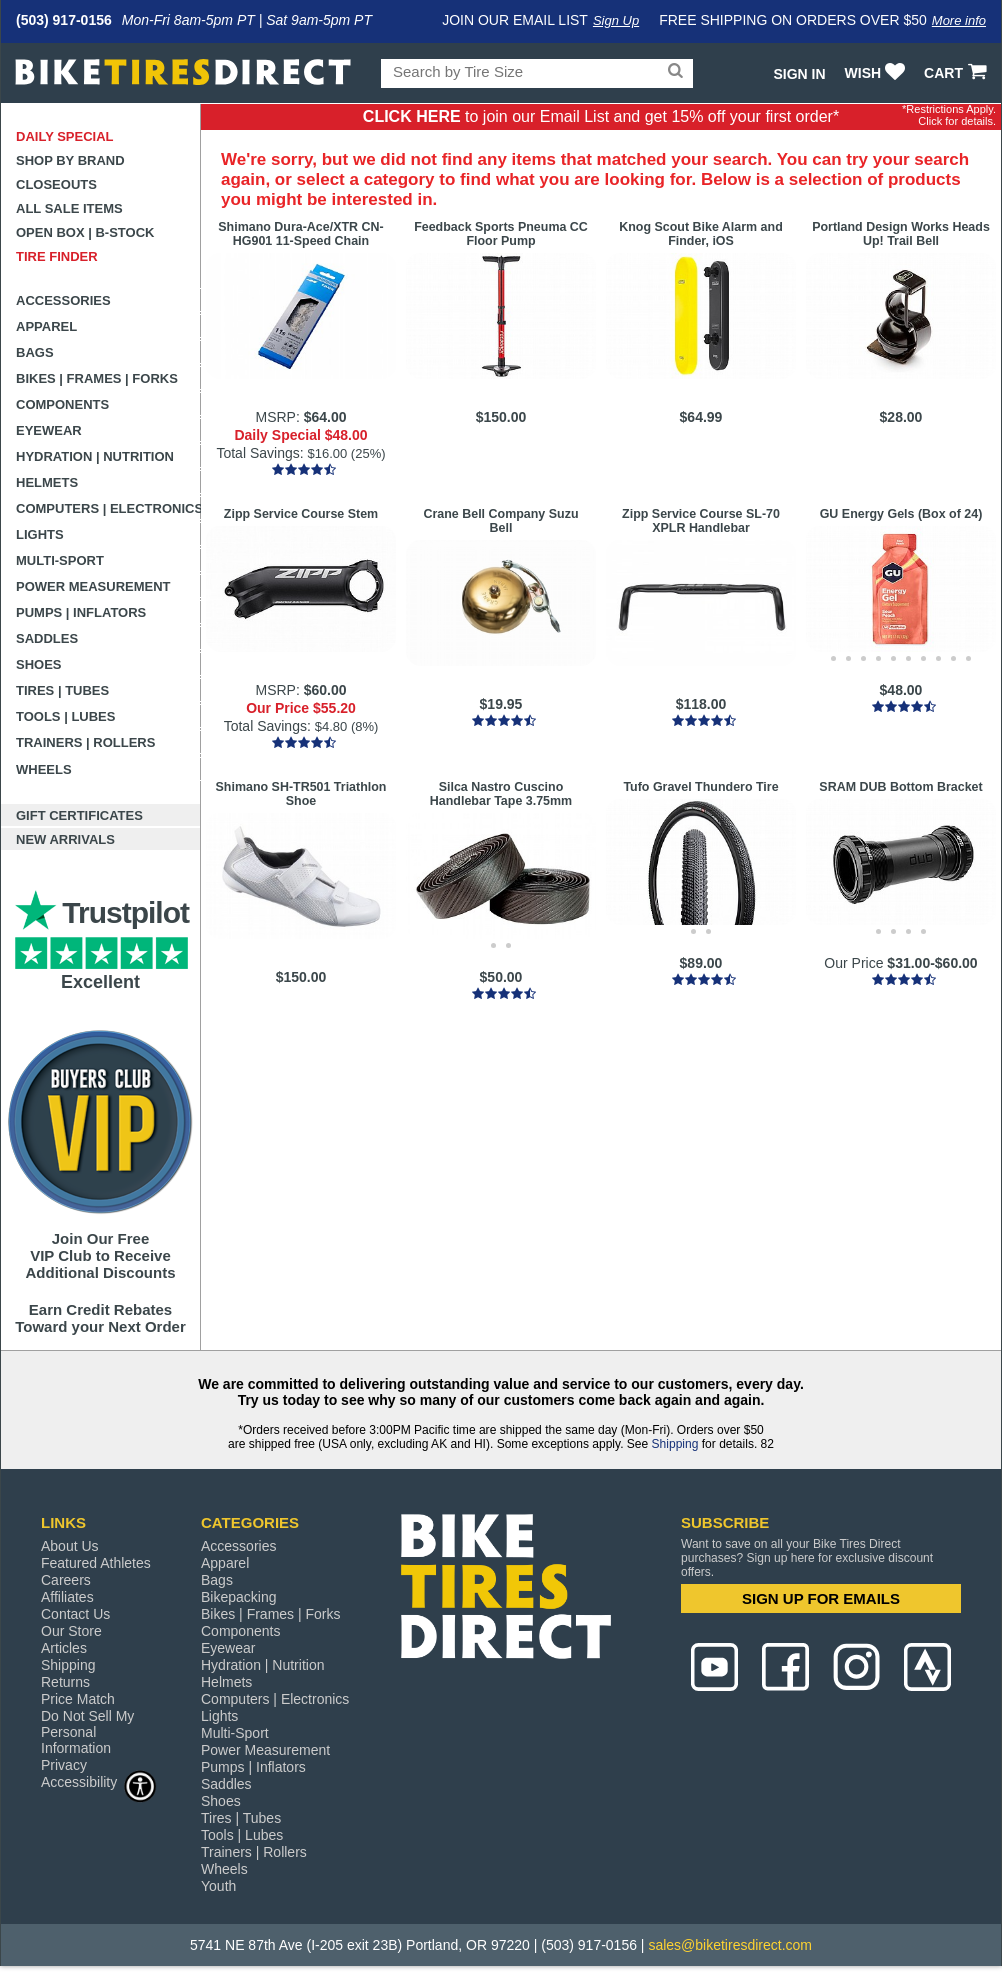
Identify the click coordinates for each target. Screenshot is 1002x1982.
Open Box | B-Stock (85, 232)
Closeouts (56, 184)
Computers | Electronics (108, 508)
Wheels (44, 769)
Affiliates (67, 1597)
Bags (35, 352)
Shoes (39, 664)
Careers (66, 1580)
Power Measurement (93, 586)
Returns (65, 1682)
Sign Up (616, 20)
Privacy (64, 1765)
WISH (877, 73)
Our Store (71, 1631)
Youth (218, 1886)
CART (957, 73)
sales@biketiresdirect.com (730, 1945)
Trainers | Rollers (85, 742)
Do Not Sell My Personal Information (87, 1732)
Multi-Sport (60, 560)
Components (62, 404)
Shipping (675, 1444)
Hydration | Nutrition (95, 456)
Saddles (47, 638)
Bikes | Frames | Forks (97, 378)
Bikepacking (239, 1597)
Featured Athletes (96, 1563)
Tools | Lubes (65, 716)
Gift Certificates (79, 815)
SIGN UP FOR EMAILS (821, 1598)
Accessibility (99, 1781)
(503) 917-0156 (64, 20)
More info (959, 20)
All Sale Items (69, 208)
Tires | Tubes (62, 690)
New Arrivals (65, 839)
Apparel (46, 326)
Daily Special (65, 136)
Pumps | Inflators (81, 612)
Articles (64, 1648)
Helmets (47, 482)
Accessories (63, 300)
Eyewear (49, 430)
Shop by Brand (70, 160)
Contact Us (75, 1614)
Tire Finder (57, 256)
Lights (40, 534)
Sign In (799, 74)
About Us (70, 1546)
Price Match (78, 1699)
